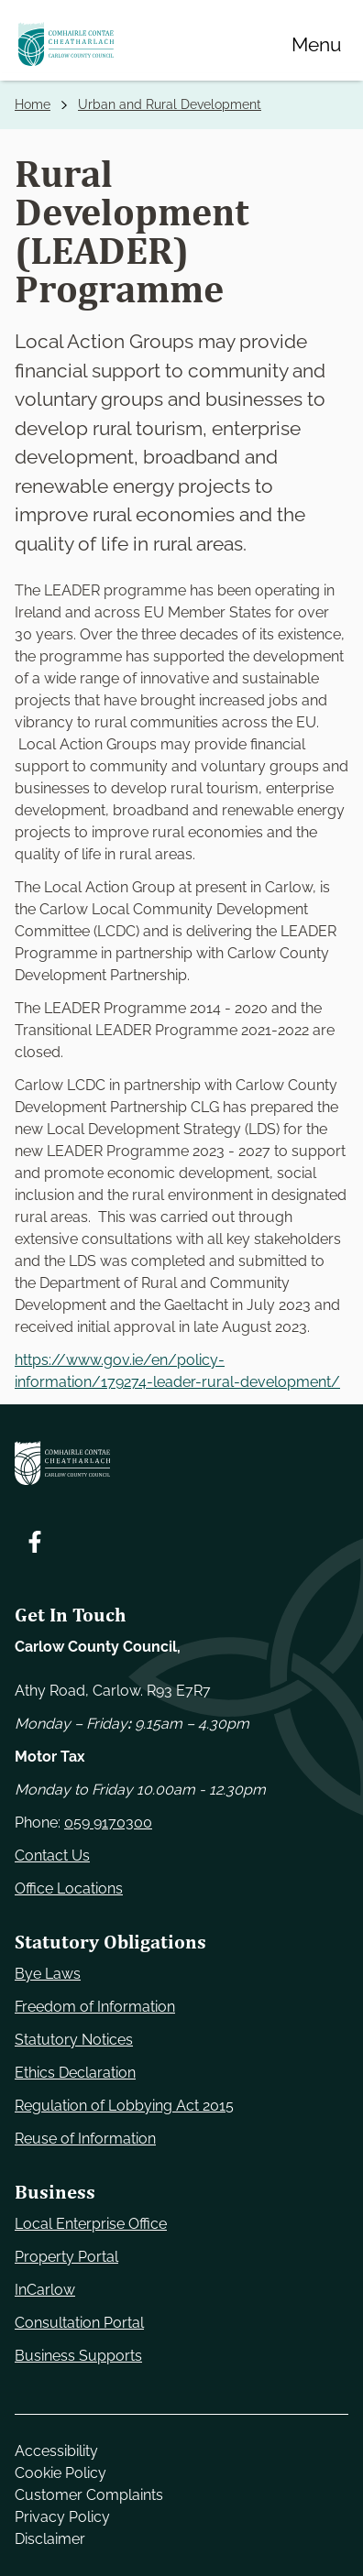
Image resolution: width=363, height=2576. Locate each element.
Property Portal (66, 2256)
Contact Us (52, 1855)
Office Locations (69, 1888)
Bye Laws (48, 1973)
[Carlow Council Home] (181, 1463)
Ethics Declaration (75, 2072)
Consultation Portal (79, 2322)
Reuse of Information (85, 2138)
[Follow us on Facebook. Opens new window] (35, 1542)
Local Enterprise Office (91, 2223)
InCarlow (45, 2289)
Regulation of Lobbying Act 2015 (124, 2105)
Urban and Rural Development (169, 104)
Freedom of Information (95, 2006)
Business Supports (78, 2355)
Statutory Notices (74, 2039)
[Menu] (316, 44)
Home (32, 104)
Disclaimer (50, 2539)
